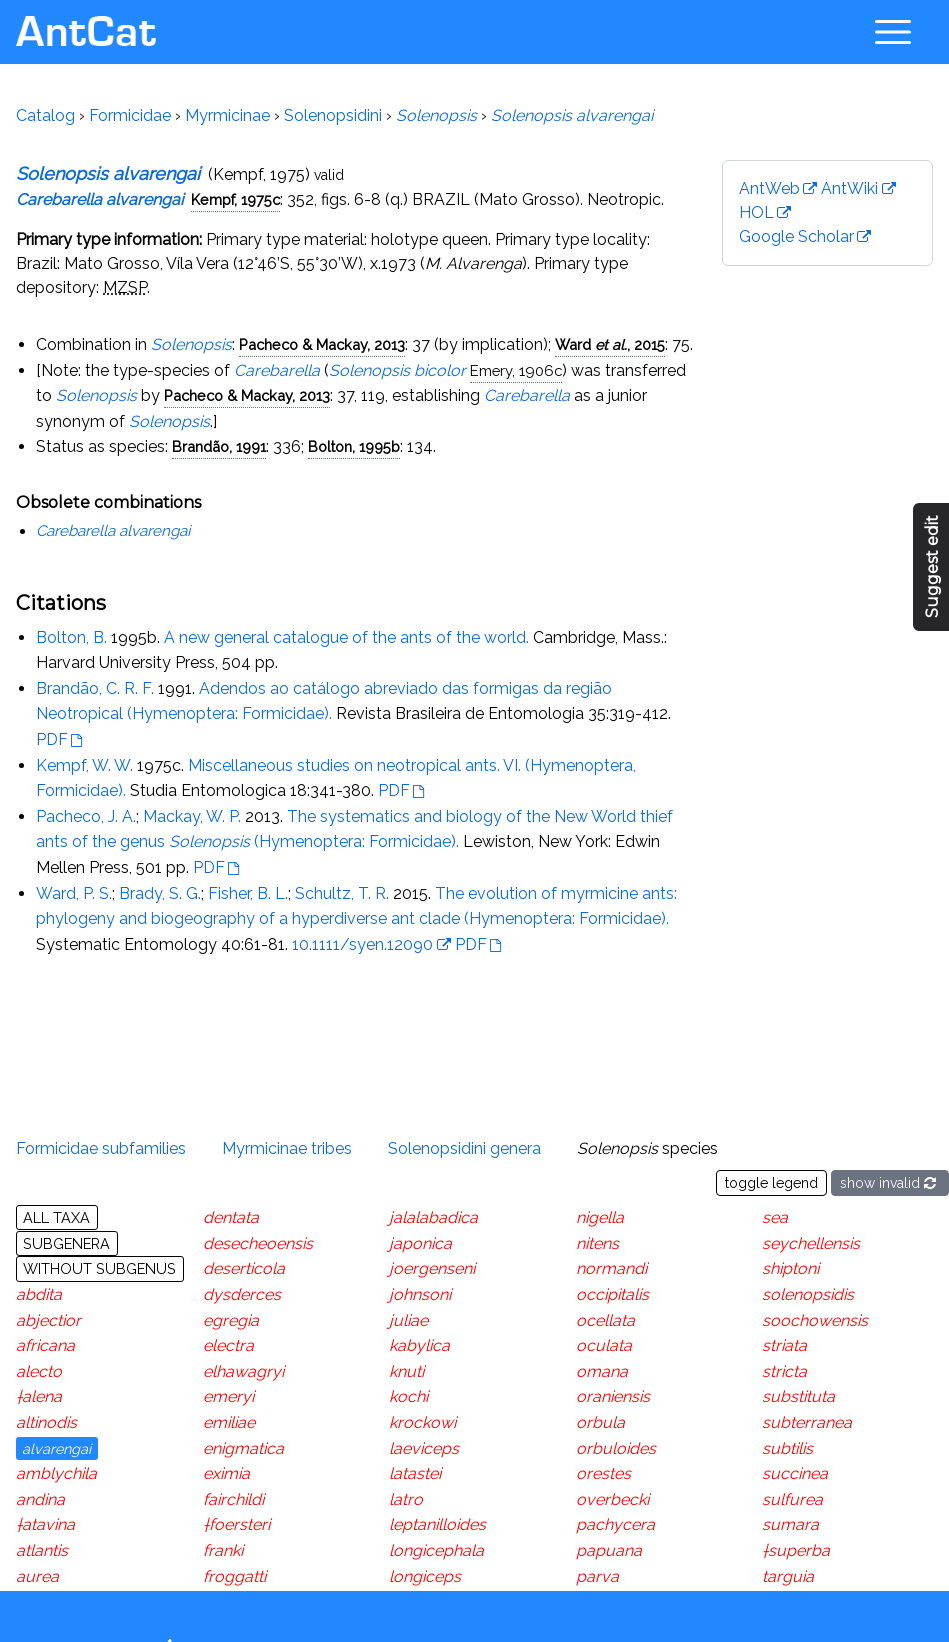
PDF (52, 739)
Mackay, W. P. (192, 816)
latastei (415, 1473)
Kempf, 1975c (235, 199)
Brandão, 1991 (219, 446)
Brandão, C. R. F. (95, 688)
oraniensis (613, 1396)
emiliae (229, 1422)
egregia (231, 1320)
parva (597, 1576)
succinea (795, 1473)
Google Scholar (796, 236)
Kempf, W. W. (84, 765)
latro (406, 1499)
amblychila (56, 1473)
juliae (408, 1320)
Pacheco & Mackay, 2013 (322, 344)
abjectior (48, 1320)
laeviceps (424, 1448)
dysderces (242, 1294)
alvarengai (56, 1448)
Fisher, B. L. (248, 893)
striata (784, 1345)
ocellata (605, 1320)
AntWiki (849, 188)
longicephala (436, 1550)
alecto (39, 1371)
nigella (600, 1217)
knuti (406, 1371)
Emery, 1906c (516, 370)
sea (775, 1217)
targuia (788, 1576)
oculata (604, 1345)
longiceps (425, 1576)
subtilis (787, 1448)
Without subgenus (99, 1268)
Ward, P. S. (74, 893)
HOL (756, 212)
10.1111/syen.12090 (362, 944)
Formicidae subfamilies (101, 1148)
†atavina (45, 1524)
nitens (597, 1243)
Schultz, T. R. (342, 893)
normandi (611, 1268)
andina (40, 1499)
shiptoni (790, 1268)
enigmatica (243, 1448)
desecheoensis (258, 1243)
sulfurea (792, 1499)
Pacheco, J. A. (86, 816)
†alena (39, 1396)
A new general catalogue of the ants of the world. (346, 637)
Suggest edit (932, 567)
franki (223, 1550)
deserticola (244, 1268)
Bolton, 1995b (354, 446)
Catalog (45, 115)
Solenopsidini (333, 115)
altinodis (46, 1422)
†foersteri (236, 1524)
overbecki (612, 1499)
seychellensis (811, 1243)
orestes (603, 1473)
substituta (798, 1396)
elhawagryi (243, 1371)
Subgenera (66, 1243)
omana (602, 1371)
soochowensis (815, 1320)
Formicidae (130, 115)
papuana (609, 1550)
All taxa (56, 1217)
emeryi (228, 1396)
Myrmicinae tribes (287, 1148)
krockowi (422, 1422)
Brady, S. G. (160, 893)
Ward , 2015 (610, 344)
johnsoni (420, 1294)
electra (228, 1345)
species (647, 1148)
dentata (231, 1217)
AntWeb (769, 188)
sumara (790, 1524)
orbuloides (616, 1448)
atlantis (42, 1550)
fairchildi (233, 1499)
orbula (600, 1422)
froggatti (234, 1576)
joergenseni (432, 1268)
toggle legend (771, 1183)
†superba (796, 1550)
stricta (784, 1371)
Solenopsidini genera (464, 1148)
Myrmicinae (227, 115)
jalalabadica (433, 1217)
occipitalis (612, 1294)
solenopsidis (808, 1294)
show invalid (890, 1183)
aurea (37, 1576)
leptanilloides (437, 1524)
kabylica (419, 1345)
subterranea (807, 1422)
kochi (408, 1396)
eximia (226, 1473)
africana (45, 1345)
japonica (420, 1243)
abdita (39, 1294)
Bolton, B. (71, 637)
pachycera (615, 1524)
